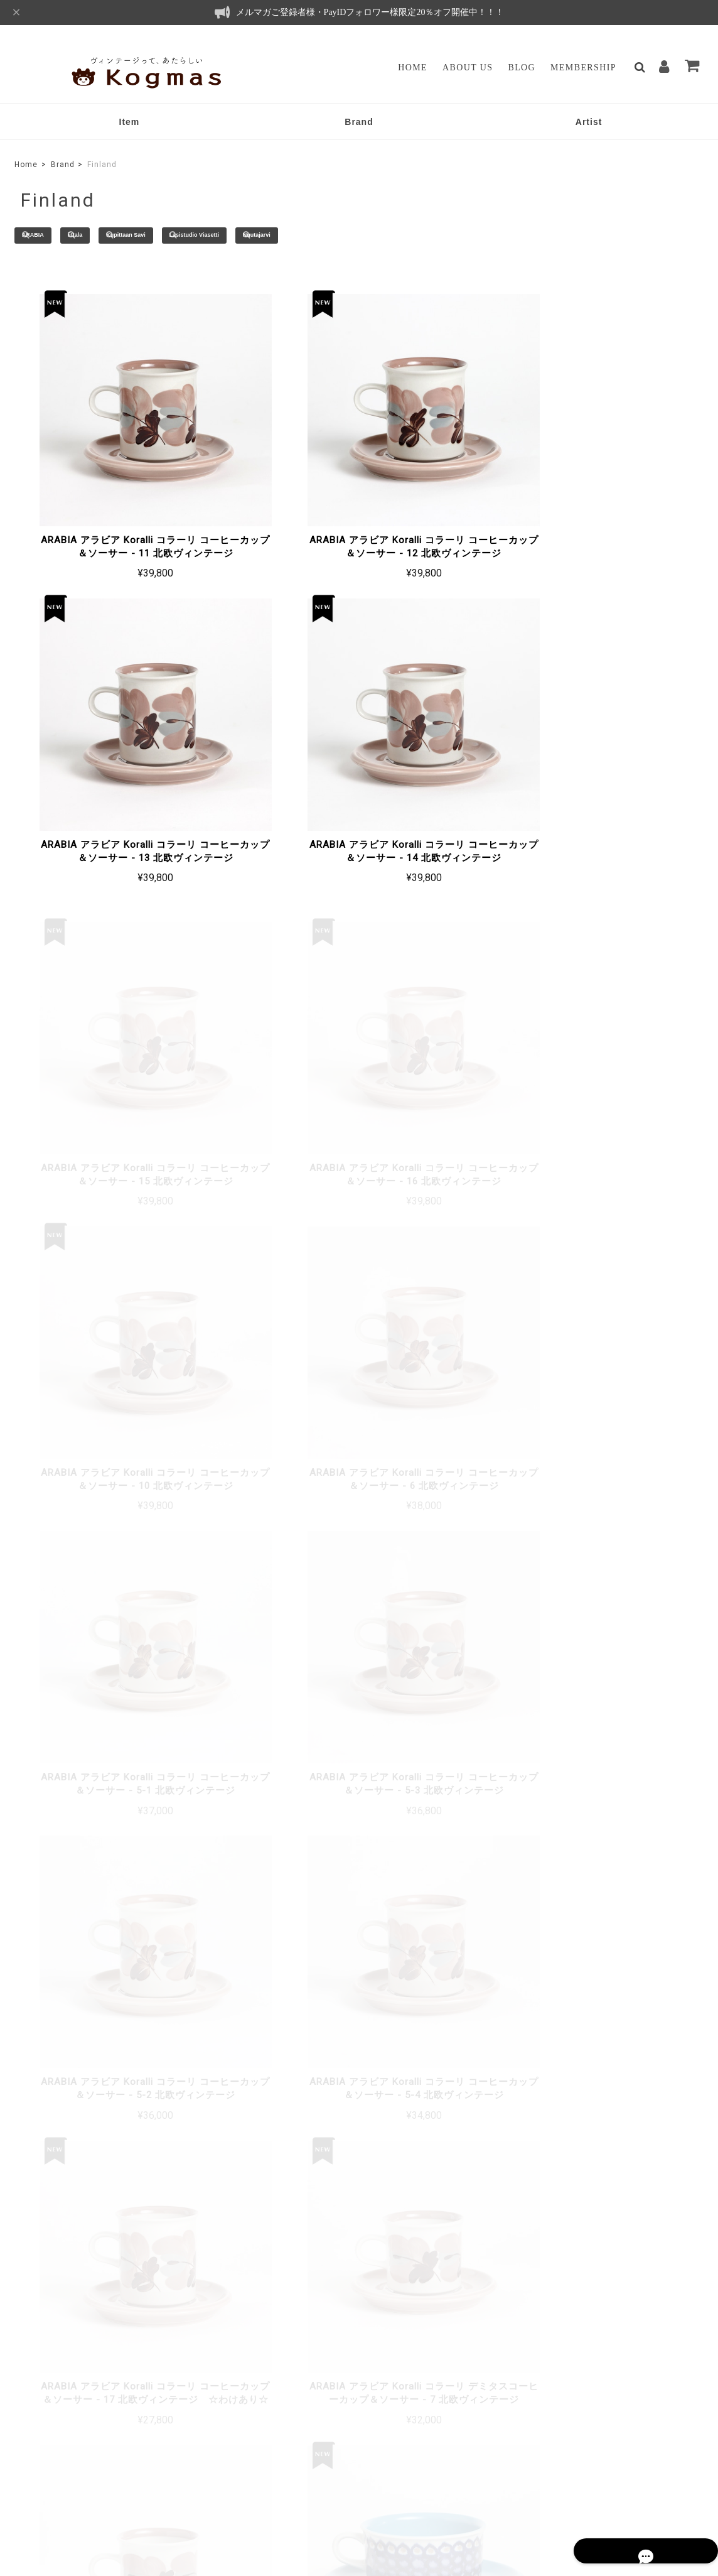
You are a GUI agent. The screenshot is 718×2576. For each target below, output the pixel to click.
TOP (395, 2484)
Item (129, 122)
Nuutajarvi (359, 236)
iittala (108, 236)
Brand (359, 122)
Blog (521, 67)
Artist (589, 122)
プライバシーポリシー (457, 2484)
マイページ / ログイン (308, 2397)
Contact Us (279, 2415)
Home (412, 67)
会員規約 (631, 2484)
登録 (666, 2371)
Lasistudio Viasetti (272, 236)
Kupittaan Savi (179, 236)
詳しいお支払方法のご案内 (285, 2217)
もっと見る (359, 1856)
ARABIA (46, 236)
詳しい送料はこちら (298, 2060)
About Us (467, 67)
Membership (583, 67)
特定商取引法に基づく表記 (554, 2484)
